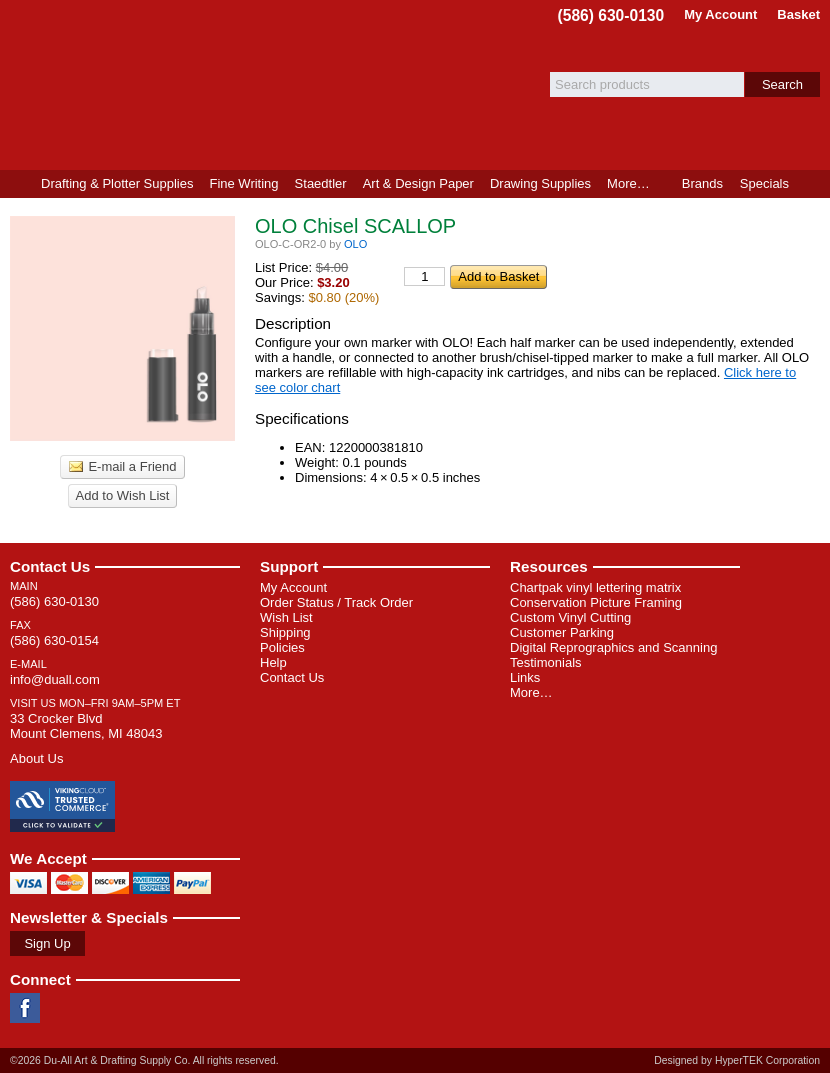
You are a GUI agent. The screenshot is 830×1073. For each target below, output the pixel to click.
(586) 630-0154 (54, 640)
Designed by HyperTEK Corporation (737, 1060)
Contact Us (50, 566)
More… (531, 692)
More (628, 183)
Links (525, 677)
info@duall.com (55, 679)
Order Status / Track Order (336, 602)
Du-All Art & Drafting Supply (233, 85)
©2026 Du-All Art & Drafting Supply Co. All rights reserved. (144, 1060)
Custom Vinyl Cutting (570, 617)
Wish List (286, 617)
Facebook (25, 1008)
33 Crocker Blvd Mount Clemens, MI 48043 (86, 726)
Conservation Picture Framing (596, 602)
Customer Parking (562, 632)
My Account (720, 14)
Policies (282, 647)
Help (273, 662)
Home (16, 184)
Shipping (285, 632)
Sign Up (47, 943)
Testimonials (546, 662)
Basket (798, 14)
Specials (764, 183)
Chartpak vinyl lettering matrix (595, 587)
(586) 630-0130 (611, 15)
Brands (702, 183)
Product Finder (813, 184)
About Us (36, 758)
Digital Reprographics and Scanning (613, 647)
